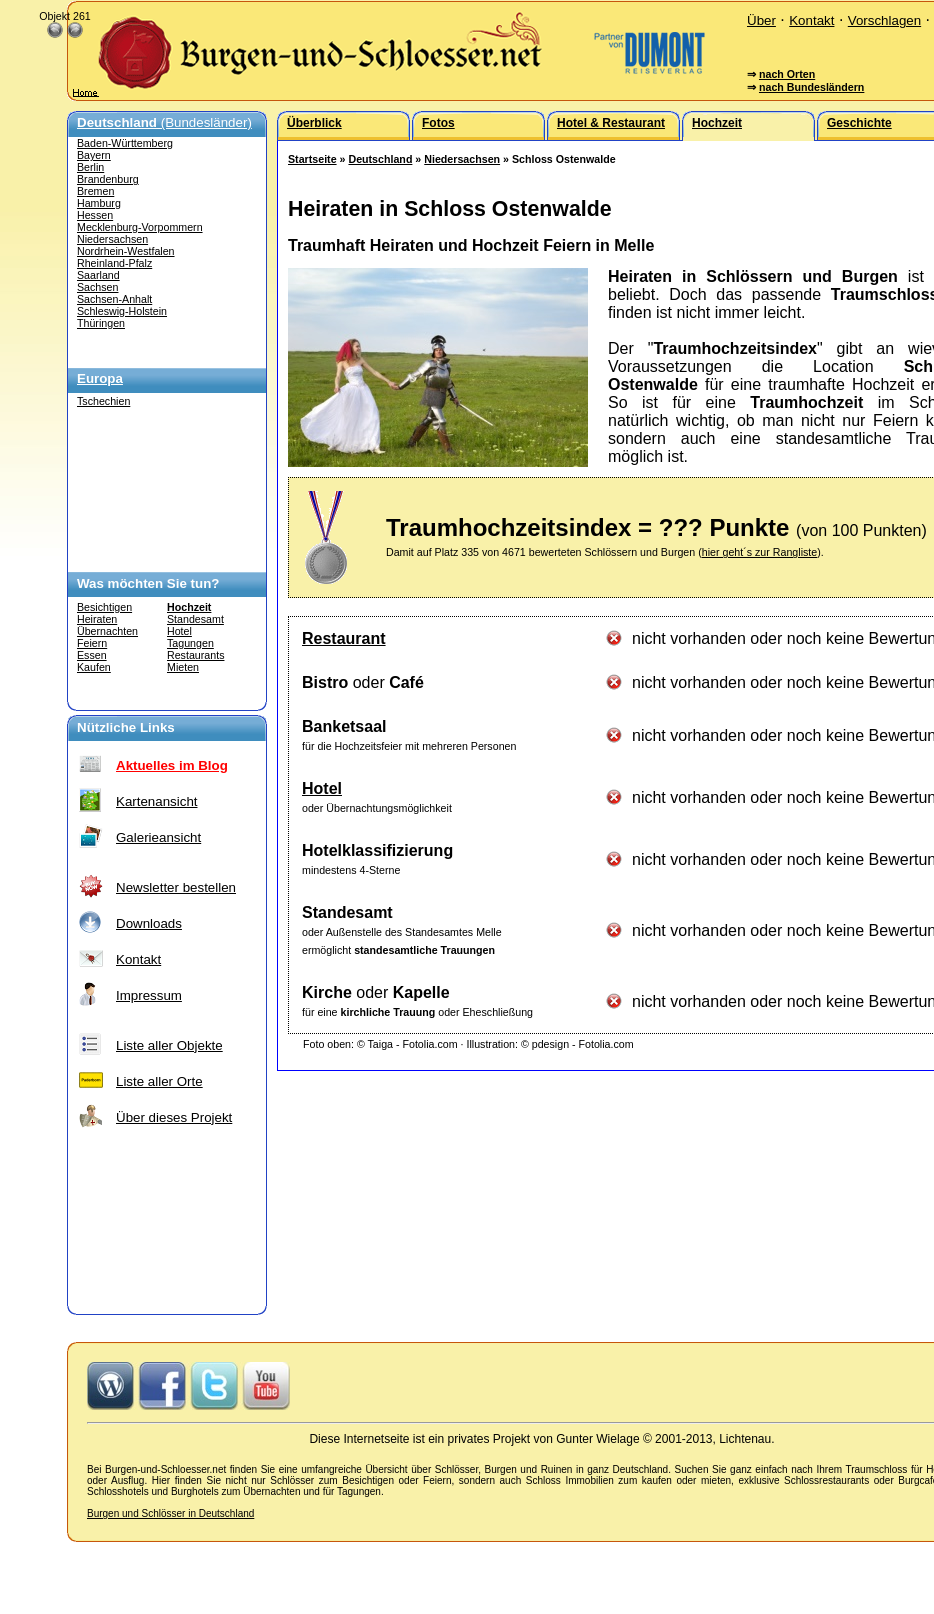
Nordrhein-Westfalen (126, 251)
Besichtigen (104, 607)
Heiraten (97, 619)
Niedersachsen (112, 239)
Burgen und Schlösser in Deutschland (170, 1513)
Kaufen (94, 667)
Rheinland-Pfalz (114, 263)
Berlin (90, 167)
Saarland (98, 275)
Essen (92, 655)
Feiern (92, 643)
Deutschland (380, 159)
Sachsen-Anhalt (114, 299)
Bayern (94, 155)
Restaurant (344, 638)
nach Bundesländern (811, 87)
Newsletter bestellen (176, 887)
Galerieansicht (158, 837)
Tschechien (103, 401)
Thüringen (101, 323)
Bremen (95, 191)
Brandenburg (108, 179)
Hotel (179, 631)
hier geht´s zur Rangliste (760, 552)
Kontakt (811, 20)
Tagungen (190, 643)
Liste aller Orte (159, 1081)
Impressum (149, 995)
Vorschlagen (884, 20)
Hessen (95, 215)
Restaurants (195, 655)
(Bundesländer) (164, 122)
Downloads (149, 923)
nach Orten (787, 74)
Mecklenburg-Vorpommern (140, 227)
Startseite (312, 159)
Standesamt (195, 619)
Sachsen (97, 287)
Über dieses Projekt (174, 1117)
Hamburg (99, 203)
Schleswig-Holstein (122, 311)
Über (761, 20)
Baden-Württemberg (125, 143)
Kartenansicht (157, 801)
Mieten (183, 667)
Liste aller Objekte (169, 1045)
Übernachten (107, 631)
